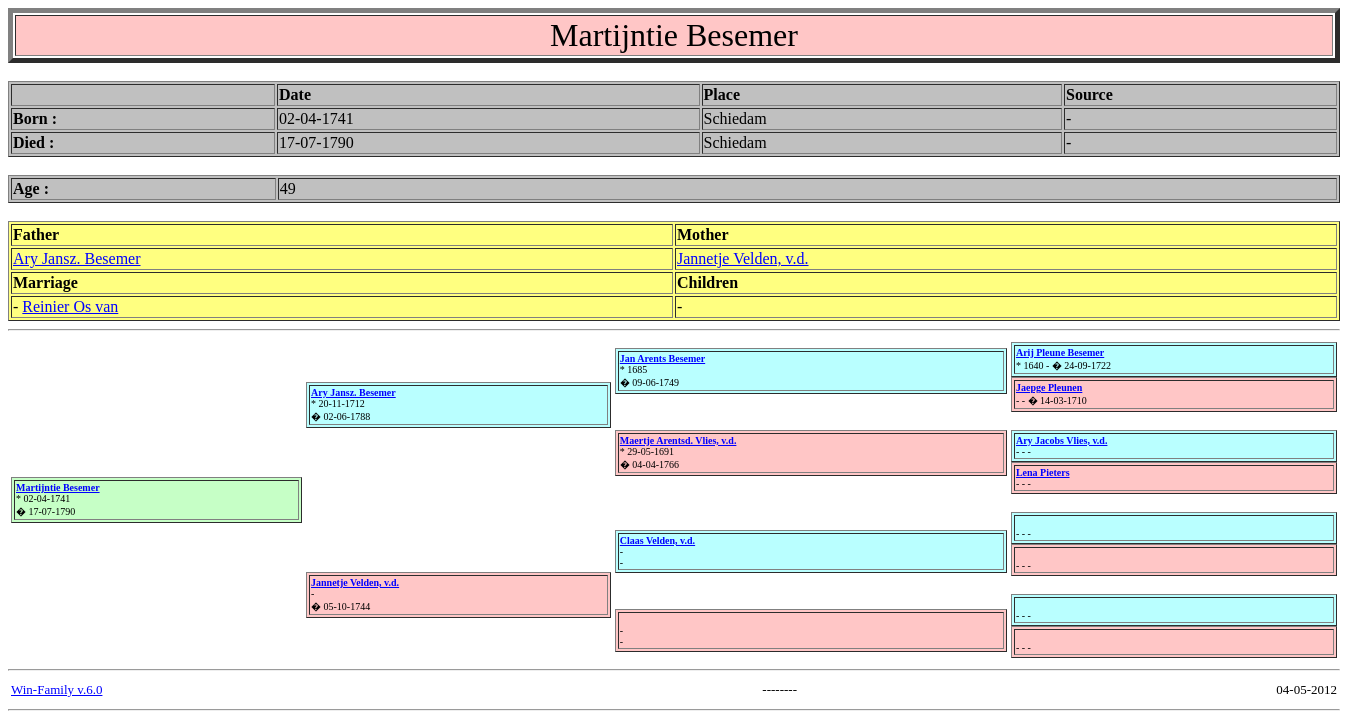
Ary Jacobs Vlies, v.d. (1062, 440)
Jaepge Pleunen (1049, 387)
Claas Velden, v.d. (657, 540)
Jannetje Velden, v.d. (743, 258)
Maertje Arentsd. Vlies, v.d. (678, 440)
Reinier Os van (70, 306)
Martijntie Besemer (58, 487)
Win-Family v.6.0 (56, 689)
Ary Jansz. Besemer (77, 258)
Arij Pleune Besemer (1060, 352)
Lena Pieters (1043, 472)
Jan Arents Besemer (662, 358)
